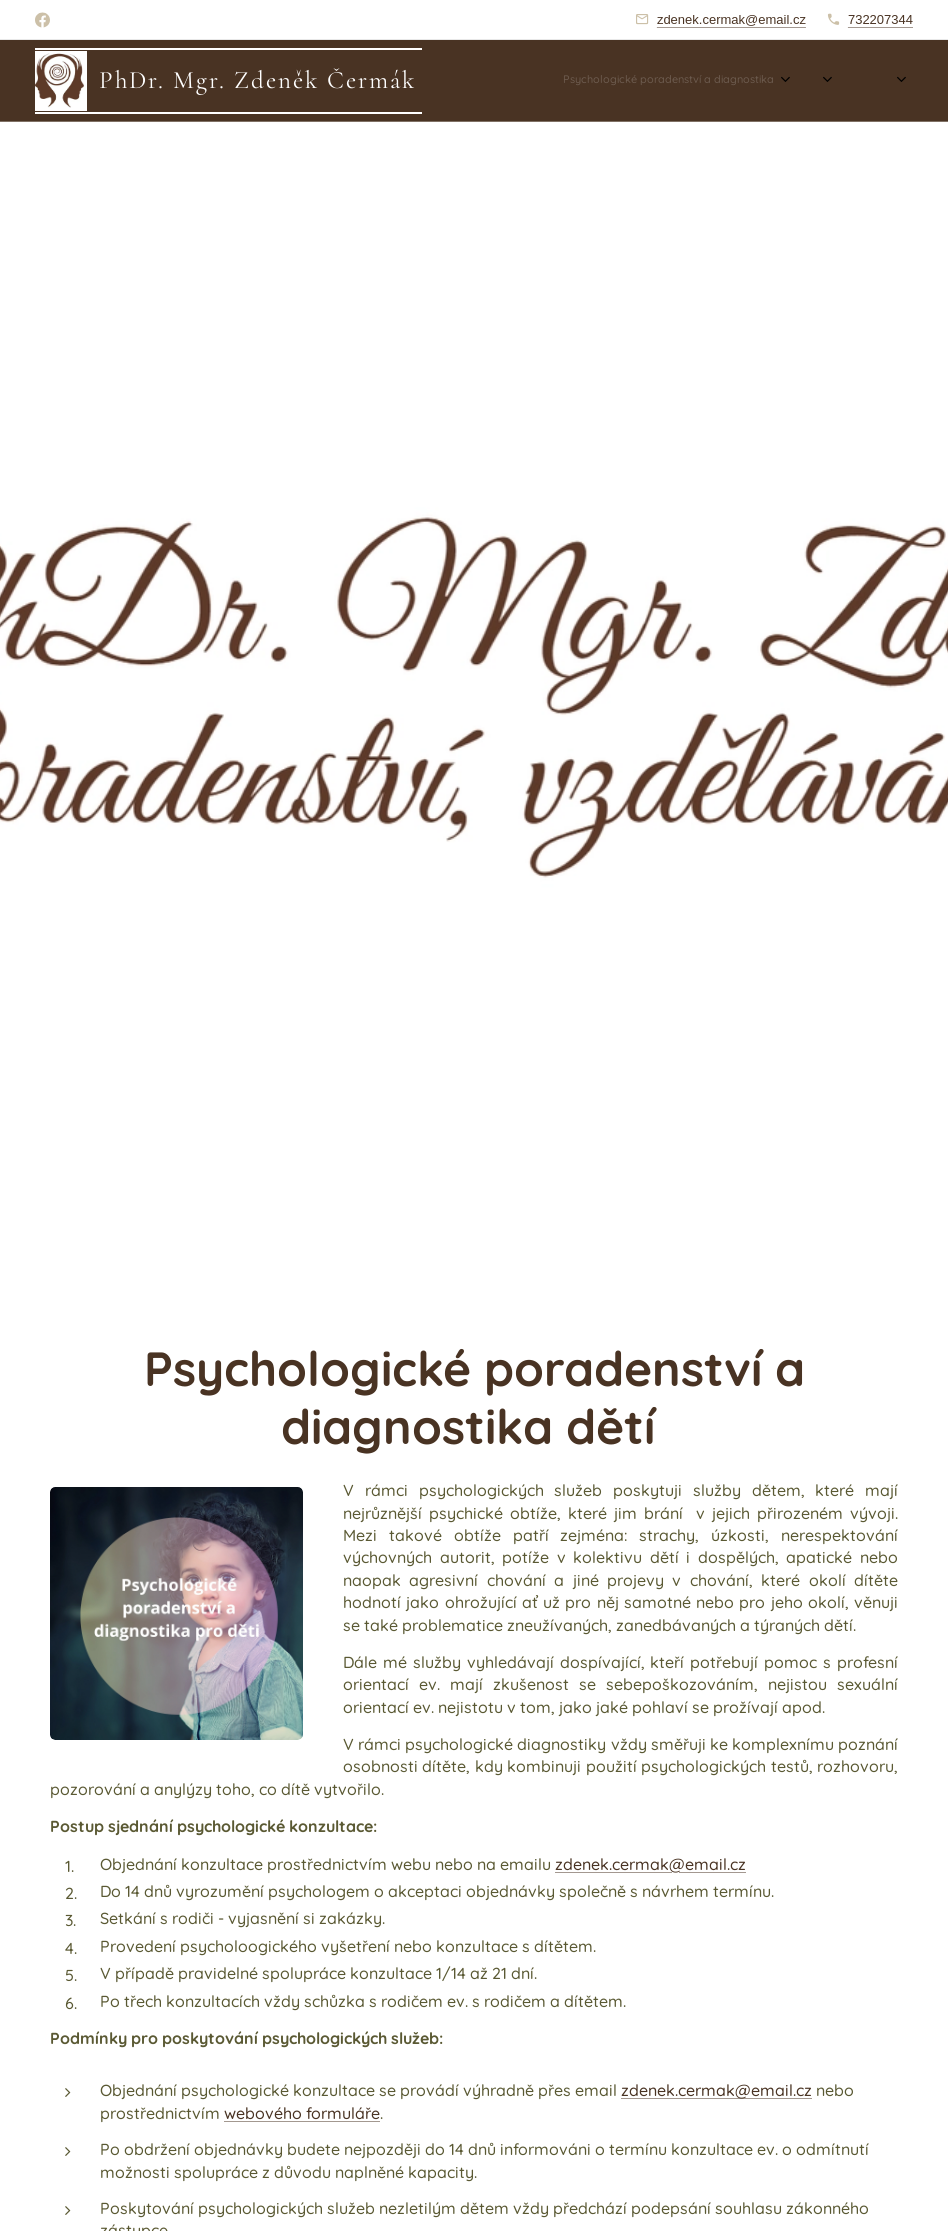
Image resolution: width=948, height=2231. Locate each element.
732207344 (880, 19)
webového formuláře (302, 2112)
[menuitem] (711, 81)
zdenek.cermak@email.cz (731, 19)
